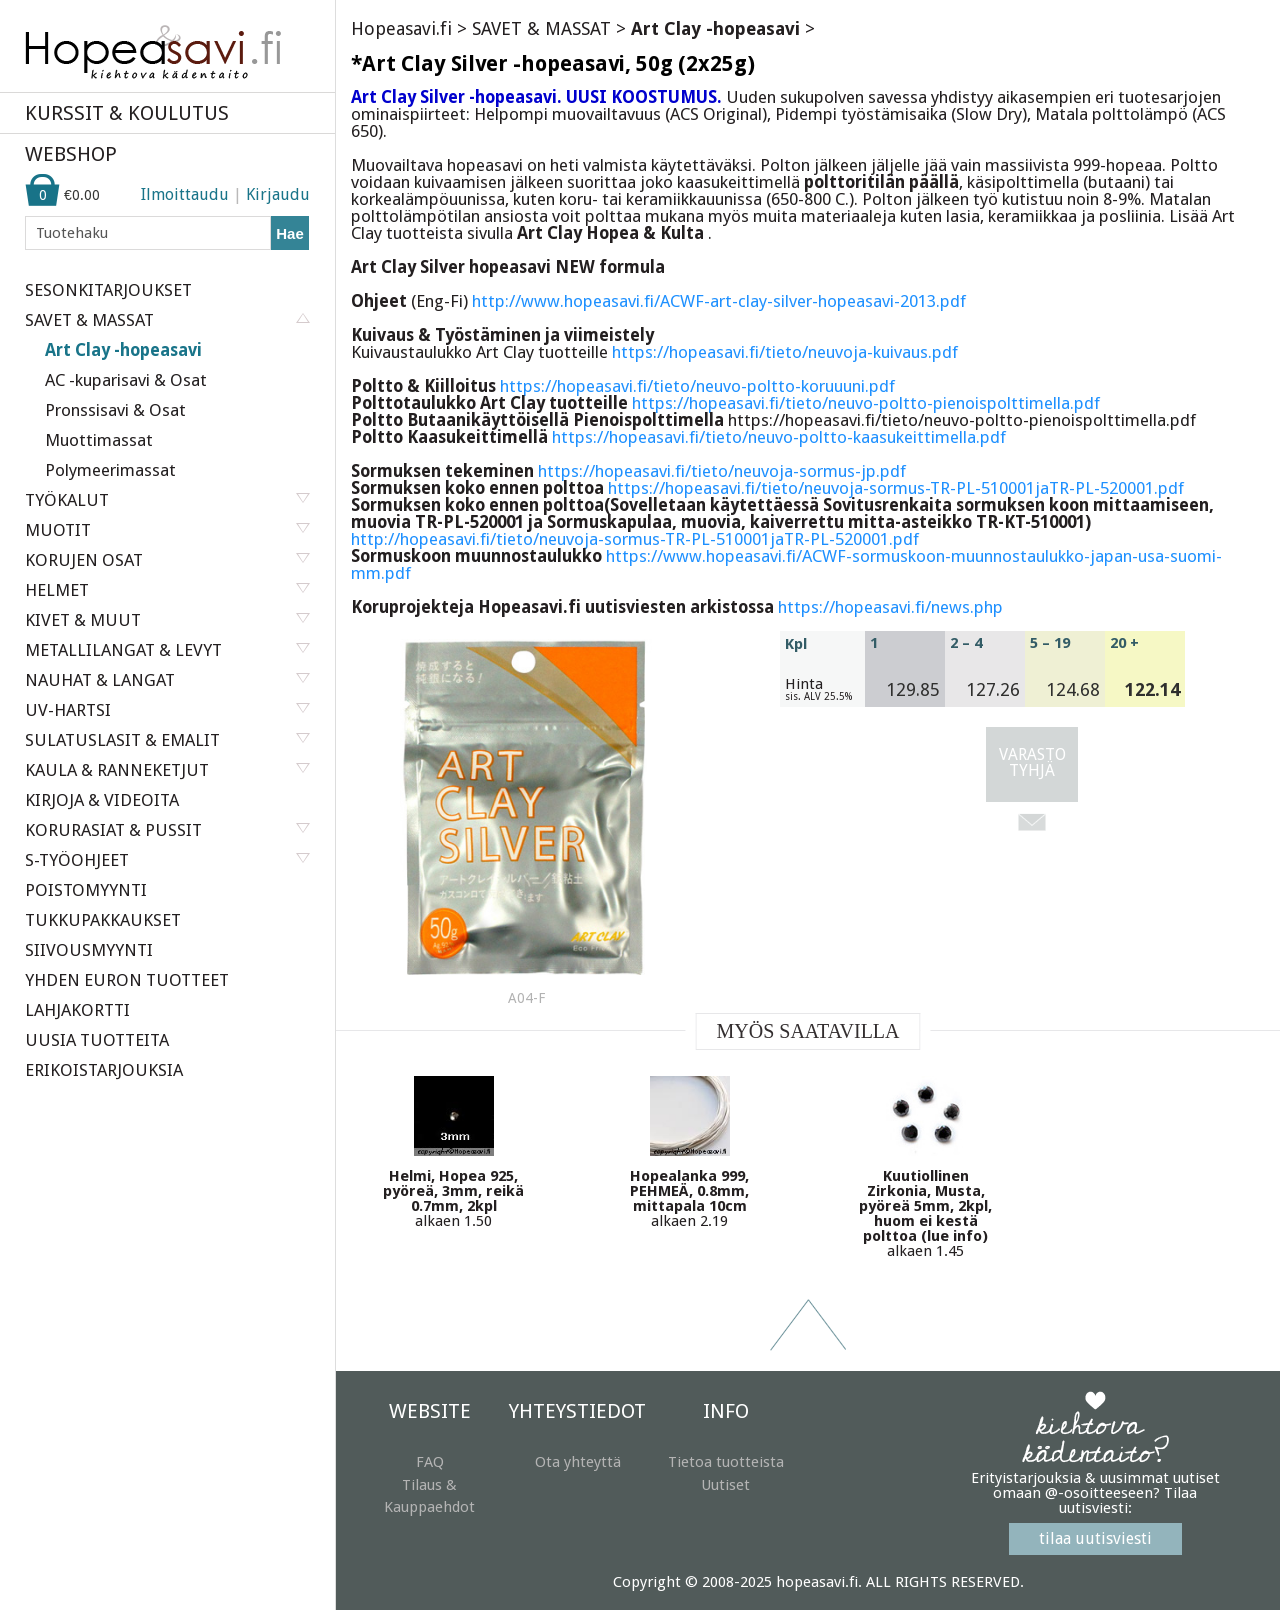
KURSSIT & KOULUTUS (127, 113)
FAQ (430, 1462)
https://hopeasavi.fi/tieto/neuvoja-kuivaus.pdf (785, 352)
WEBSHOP (71, 154)
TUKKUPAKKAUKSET (103, 920)
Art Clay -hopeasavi (123, 350)
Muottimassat (99, 440)
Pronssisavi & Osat (115, 410)
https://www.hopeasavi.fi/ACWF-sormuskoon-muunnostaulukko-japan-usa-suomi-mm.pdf (786, 564)
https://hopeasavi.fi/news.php (890, 607)
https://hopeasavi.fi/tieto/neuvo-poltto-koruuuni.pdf (697, 386)
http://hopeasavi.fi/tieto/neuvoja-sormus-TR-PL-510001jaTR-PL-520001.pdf (635, 539)
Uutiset (725, 1485)
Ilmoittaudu (185, 194)
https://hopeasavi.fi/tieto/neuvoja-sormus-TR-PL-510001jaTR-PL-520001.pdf (896, 488)
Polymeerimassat (110, 470)
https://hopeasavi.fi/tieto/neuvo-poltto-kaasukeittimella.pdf (779, 437)
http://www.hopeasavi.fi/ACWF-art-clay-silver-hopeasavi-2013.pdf (719, 301)
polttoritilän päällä (881, 182)
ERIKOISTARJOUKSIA (104, 1070)
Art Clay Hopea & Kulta (612, 233)
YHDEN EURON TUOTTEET (127, 980)
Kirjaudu (278, 194)
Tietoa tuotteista (726, 1462)
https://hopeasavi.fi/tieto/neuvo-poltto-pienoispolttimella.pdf (866, 403)
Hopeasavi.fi (401, 28)
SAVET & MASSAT (541, 28)
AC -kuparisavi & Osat (126, 380)
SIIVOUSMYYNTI (89, 950)
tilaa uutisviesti (1095, 1538)
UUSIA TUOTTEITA (97, 1040)
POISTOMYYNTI (86, 890)
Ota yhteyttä (578, 1462)
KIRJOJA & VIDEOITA (102, 800)
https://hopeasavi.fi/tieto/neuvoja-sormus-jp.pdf (722, 471)
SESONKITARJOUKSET (108, 290)
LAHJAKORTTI (77, 1010)
